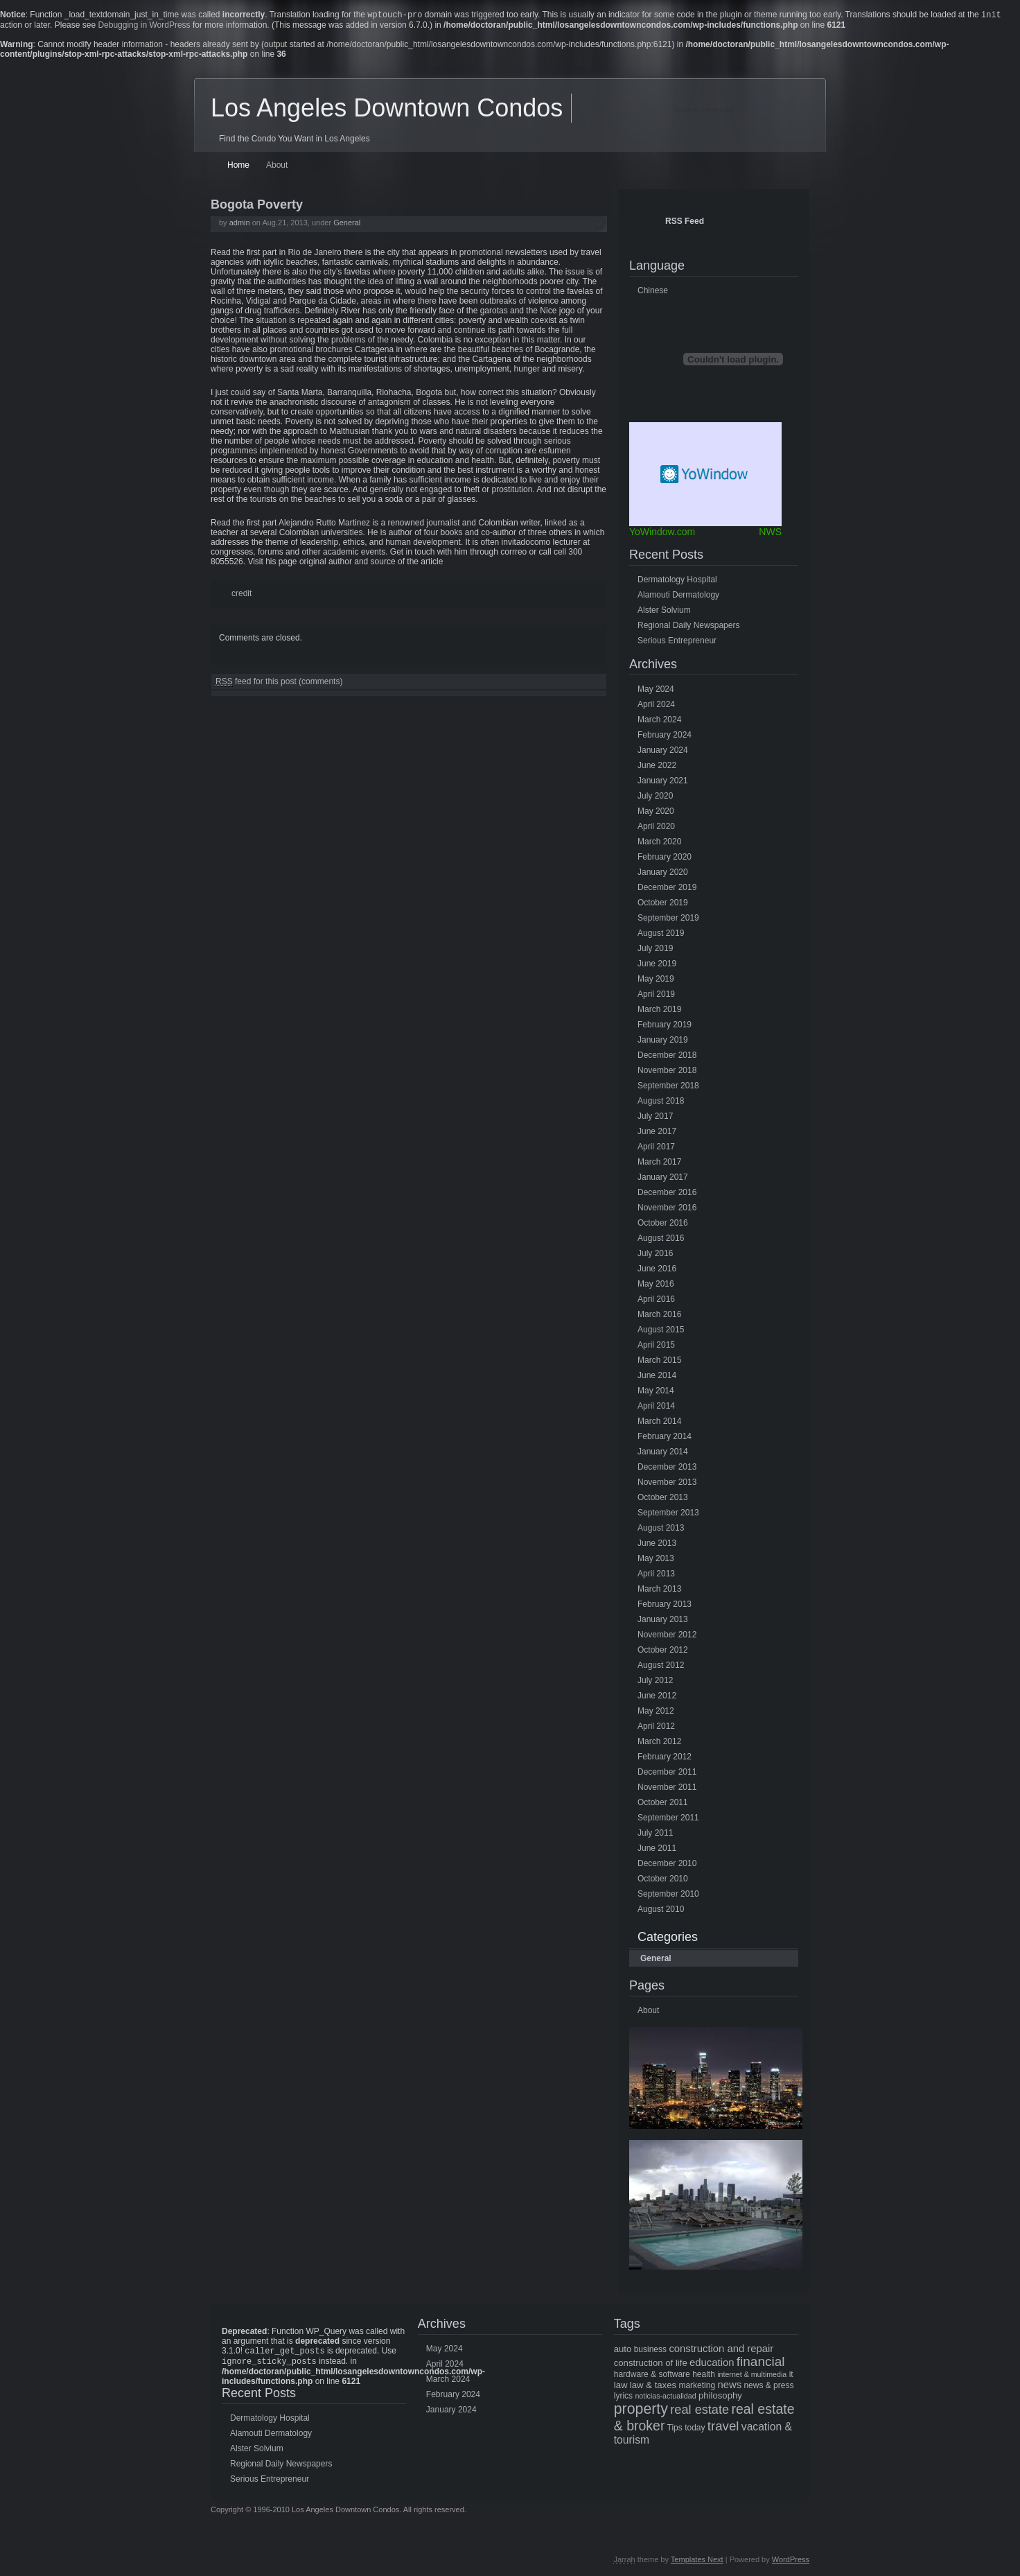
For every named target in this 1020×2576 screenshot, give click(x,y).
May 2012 (656, 1712)
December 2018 (667, 1056)
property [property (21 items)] (641, 2410)
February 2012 (665, 1758)
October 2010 (663, 1880)
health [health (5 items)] (703, 2376)
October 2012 (663, 1651)
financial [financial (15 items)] (761, 2363)
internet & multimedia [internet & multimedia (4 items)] (751, 2376)
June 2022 (657, 767)
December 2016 (667, 1194)
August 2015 (661, 1331)
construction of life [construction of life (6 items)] (650, 2364)
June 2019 (657, 965)
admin (239, 224)
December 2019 (667, 889)
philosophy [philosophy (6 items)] (720, 2397)
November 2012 (667, 1636)
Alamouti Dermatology (678, 596)
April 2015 (656, 1346)
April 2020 (656, 828)
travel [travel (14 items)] (723, 2427)
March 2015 (659, 1361)
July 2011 (655, 1834)
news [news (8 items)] (729, 2386)
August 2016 (661, 1239)
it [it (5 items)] (791, 2376)
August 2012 (661, 1666)
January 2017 (663, 1178)
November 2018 (667, 1072)
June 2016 (657, 1270)
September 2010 (668, 1895)
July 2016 (655, 1255)
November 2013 (667, 1483)
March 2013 (659, 1590)
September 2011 (668, 1819)
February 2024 (665, 736)
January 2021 (663, 782)
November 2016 (667, 1209)
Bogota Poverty (257, 206)
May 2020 (656, 812)
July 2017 (655, 1117)
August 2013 (661, 1529)
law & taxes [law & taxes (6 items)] (653, 2386)
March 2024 (659, 721)
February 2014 (665, 1438)
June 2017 (657, 1133)
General (346, 224)
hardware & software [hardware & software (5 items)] (652, 2376)
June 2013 (657, 1544)
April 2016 (656, 1300)
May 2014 (656, 1392)
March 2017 (659, 1163)
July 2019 (655, 950)
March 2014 (659, 1422)
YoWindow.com (662, 533)
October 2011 (663, 1804)
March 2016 (659, 1316)
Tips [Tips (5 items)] (675, 2429)
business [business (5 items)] (650, 2351)
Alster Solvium (664, 611)
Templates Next (697, 2563)
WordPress (790, 2563)
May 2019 (656, 980)
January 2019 (663, 1041)
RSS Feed (684, 222)
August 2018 (661, 1102)
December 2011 (667, 1773)
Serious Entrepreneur (677, 642)
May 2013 (656, 1560)
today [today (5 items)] (695, 2429)
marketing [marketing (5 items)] (696, 2387)
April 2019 (656, 995)
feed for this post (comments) (279, 683)
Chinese (653, 292)
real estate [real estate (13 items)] (699, 2411)
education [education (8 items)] (711, 2363)
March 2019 (659, 1011)
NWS (770, 533)
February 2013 (665, 1605)
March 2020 (659, 843)
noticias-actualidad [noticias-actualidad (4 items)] (665, 2397)
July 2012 (655, 1682)
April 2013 (656, 1575)
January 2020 (663, 873)
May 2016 (656, 1285)
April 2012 (656, 1727)
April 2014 (656, 1407)
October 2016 (663, 1224)
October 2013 (663, 1499)
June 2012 (657, 1697)
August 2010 (661, 1910)
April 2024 (656, 706)
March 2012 (659, 1743)
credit (241, 595)
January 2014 (663, 1453)
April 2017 (656, 1148)
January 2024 (663, 751)
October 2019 (663, 904)
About (277, 166)
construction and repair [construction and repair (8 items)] (721, 2350)
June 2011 (657, 1849)
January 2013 (663, 1621)
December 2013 (667, 1468)
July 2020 (655, 797)
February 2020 (665, 858)
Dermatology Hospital (677, 581)
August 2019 (661, 934)
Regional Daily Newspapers (688, 627)
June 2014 (657, 1377)
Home (238, 166)
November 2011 (667, 1788)
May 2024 (656, 690)
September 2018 (668, 1087)
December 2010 (667, 1865)
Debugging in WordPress (144, 26)
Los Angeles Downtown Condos (387, 109)
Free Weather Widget (705, 476)
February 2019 (665, 1026)
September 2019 (668, 919)
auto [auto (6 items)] (623, 2350)
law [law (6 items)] (621, 2386)
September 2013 (668, 1514)
